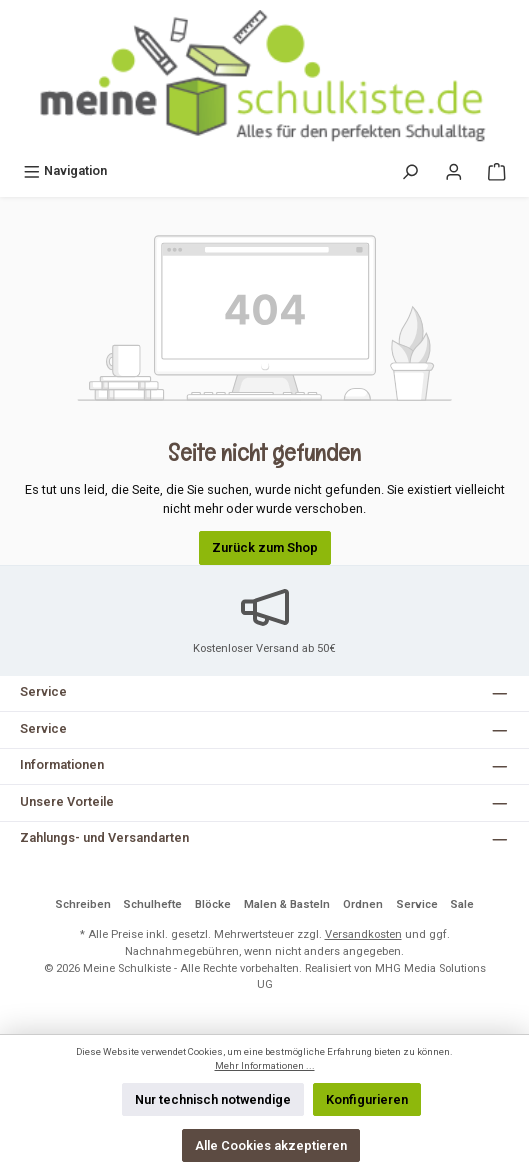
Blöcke (213, 904)
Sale (462, 904)
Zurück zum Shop (265, 547)
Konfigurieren (367, 1099)
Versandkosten (363, 934)
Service (417, 904)
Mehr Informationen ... (265, 1065)
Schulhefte (152, 904)
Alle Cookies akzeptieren (271, 1145)
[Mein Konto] (454, 170)
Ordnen (363, 904)
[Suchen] (410, 170)
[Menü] (65, 170)
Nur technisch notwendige (213, 1099)
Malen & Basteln (287, 904)
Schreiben (83, 904)
